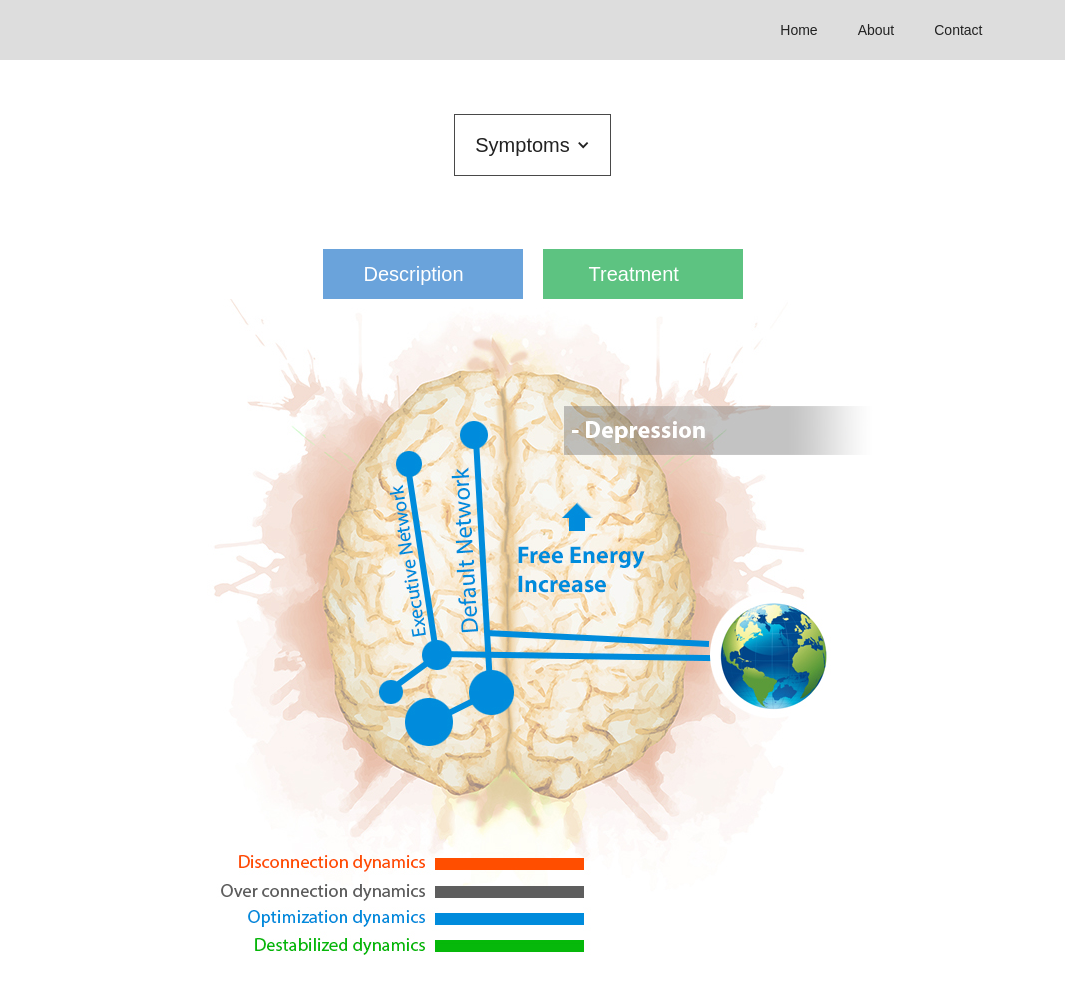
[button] (532, 145)
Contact (958, 30)
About (876, 30)
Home (798, 30)
